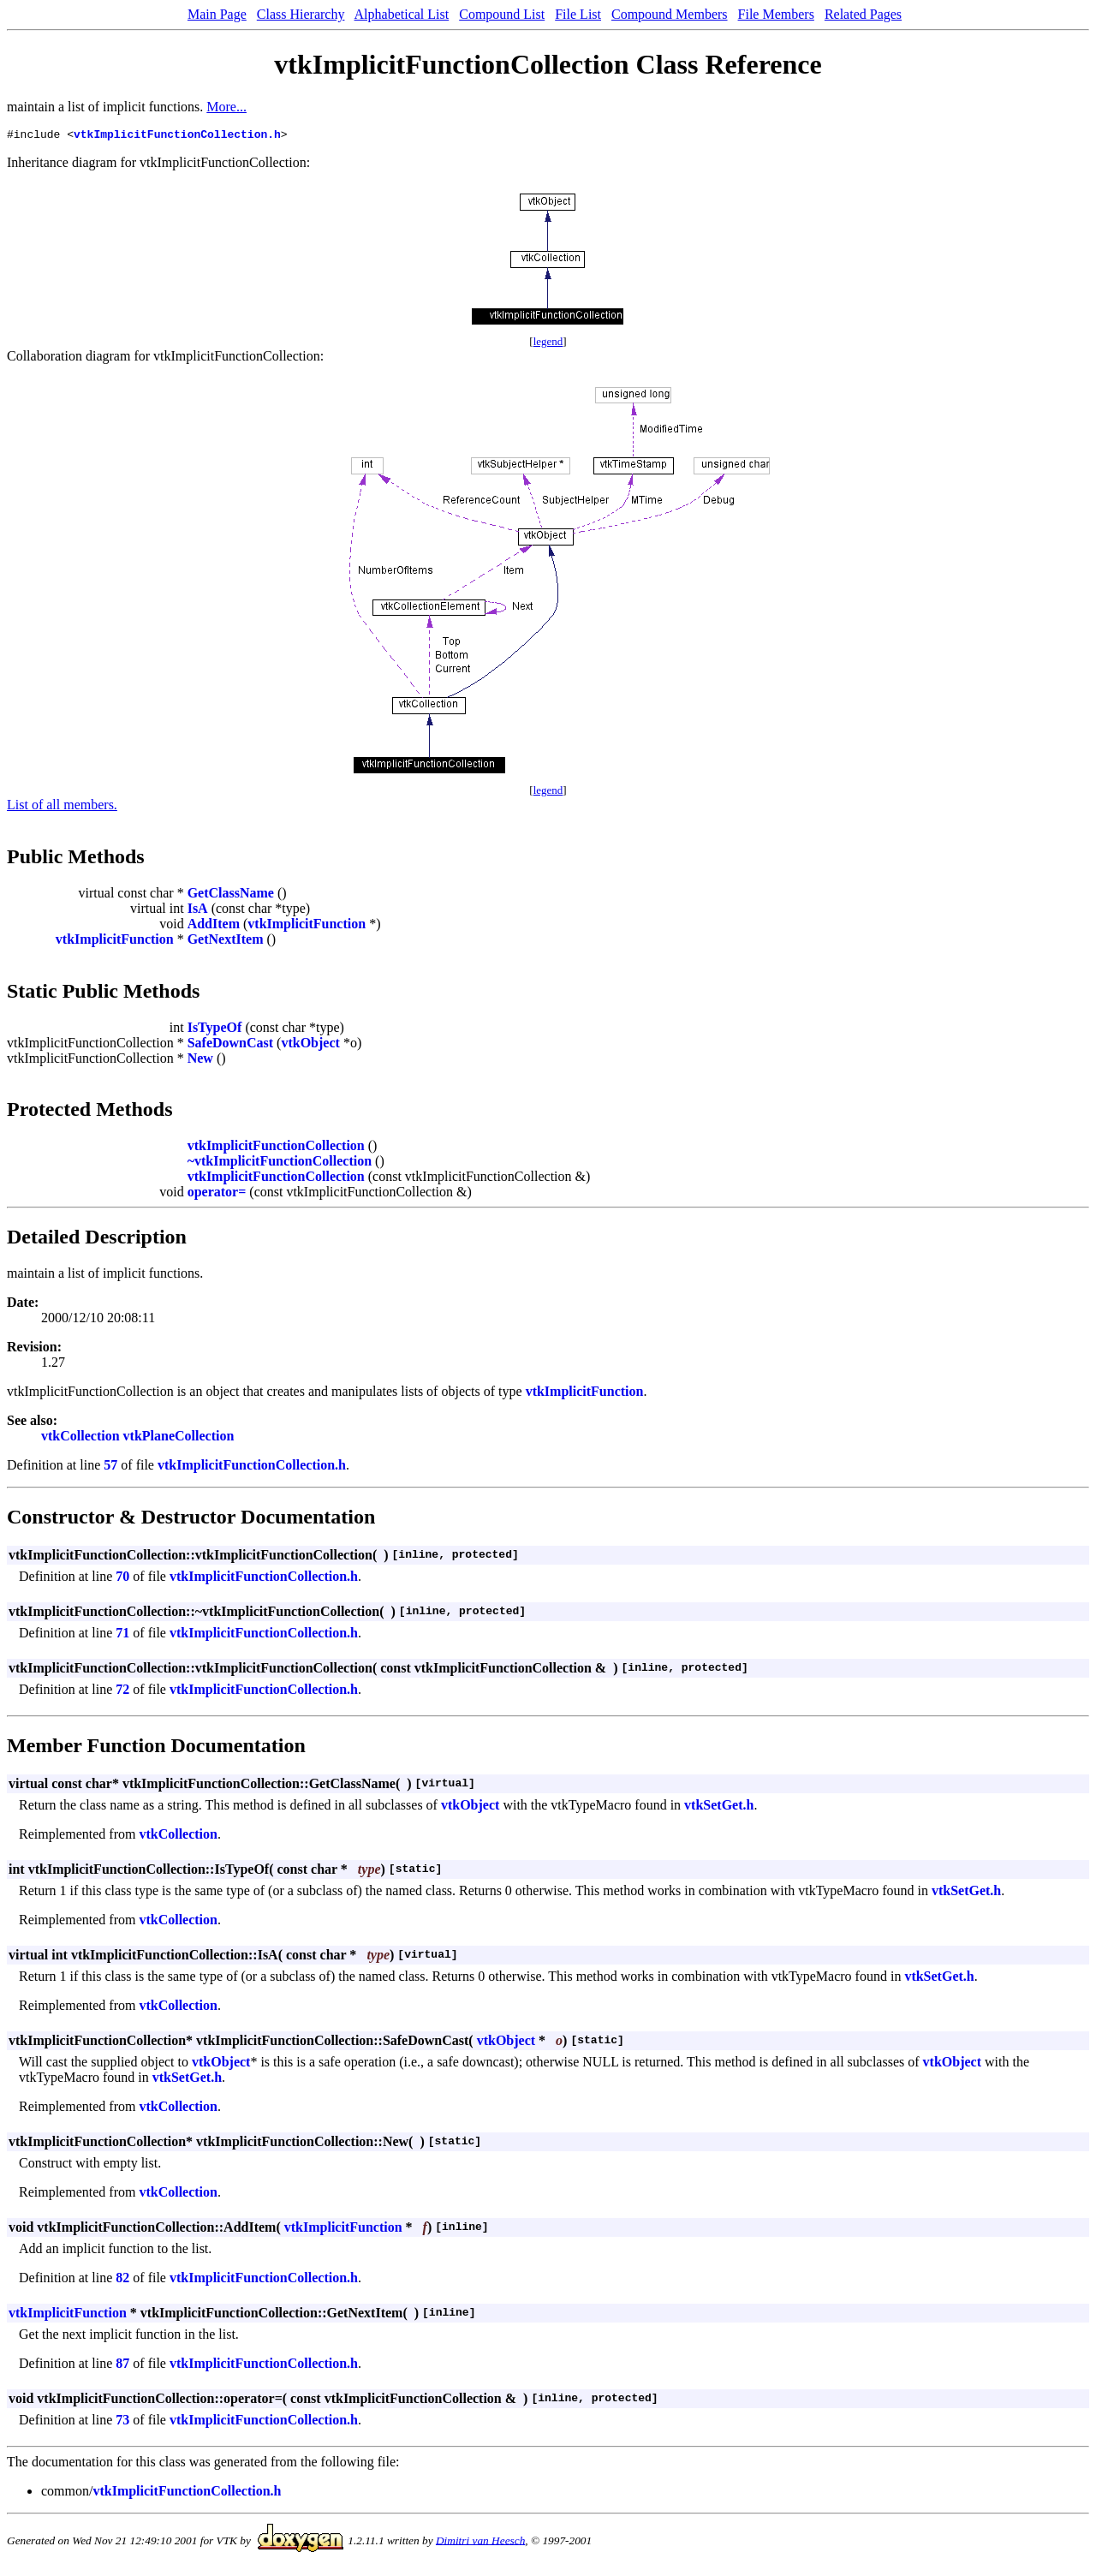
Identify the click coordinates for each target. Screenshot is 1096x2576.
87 (122, 2365)
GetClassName (231, 895)
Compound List (502, 14)
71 (122, 1635)
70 (122, 1578)
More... (226, 106)
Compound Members (669, 14)
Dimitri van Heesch (480, 2542)
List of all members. (62, 807)
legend (548, 343)
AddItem (214, 926)
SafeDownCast (230, 1045)
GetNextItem (226, 941)
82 (122, 2280)
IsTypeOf (215, 1030)
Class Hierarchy (301, 14)
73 (122, 2422)
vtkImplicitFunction (306, 926)
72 (122, 1692)
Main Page (217, 14)
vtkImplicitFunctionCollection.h (177, 136)
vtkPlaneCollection (179, 1438)
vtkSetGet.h (719, 1807)
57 (110, 1467)
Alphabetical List (402, 14)
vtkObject (310, 1045)
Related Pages (863, 14)
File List (578, 14)
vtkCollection (80, 1438)
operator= (217, 1194)
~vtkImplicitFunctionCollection (280, 1163)
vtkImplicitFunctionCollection (276, 1148)
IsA (198, 910)
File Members (776, 14)
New (200, 1060)
